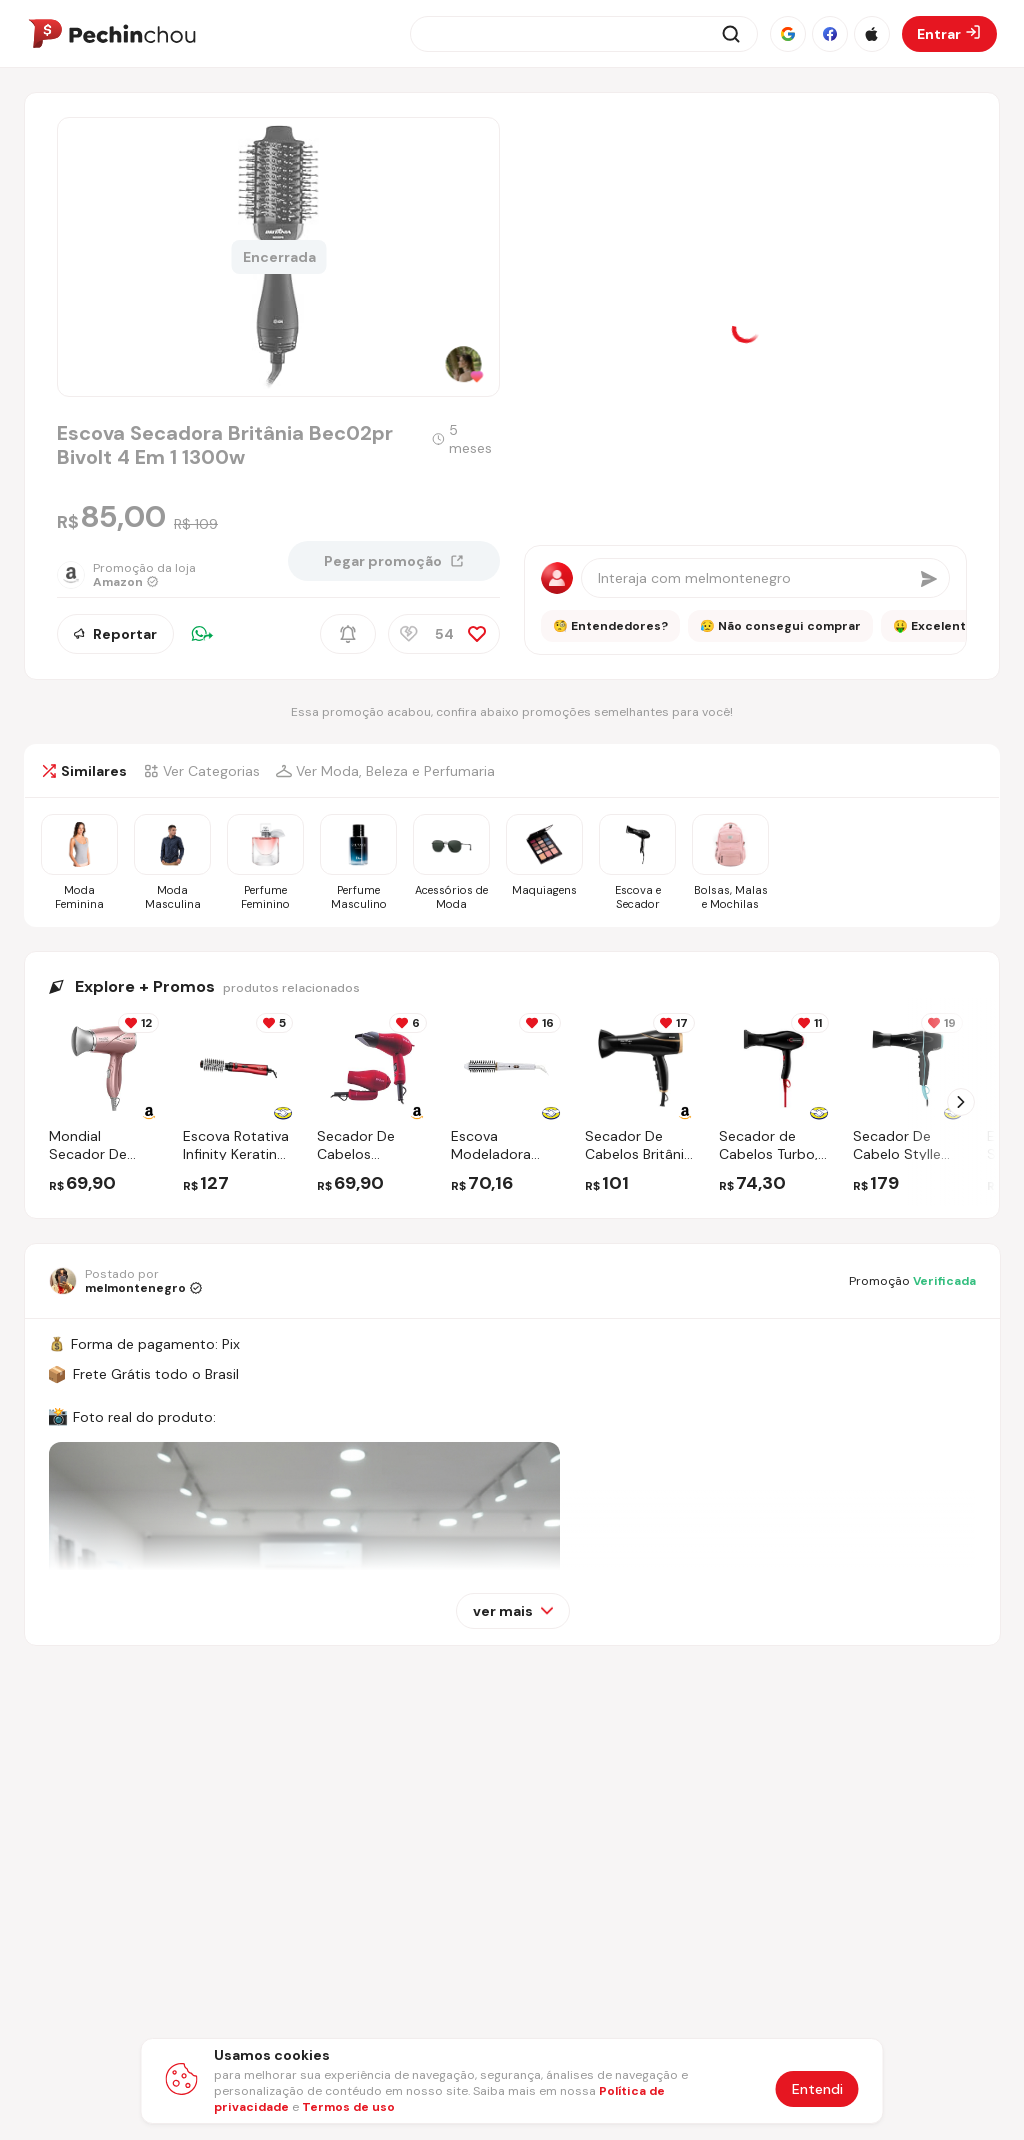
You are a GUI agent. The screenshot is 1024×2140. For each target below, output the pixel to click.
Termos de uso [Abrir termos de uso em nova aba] (348, 2107)
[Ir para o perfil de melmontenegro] (125, 1281)
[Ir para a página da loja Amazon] (137, 575)
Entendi (817, 2089)
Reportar (115, 634)
